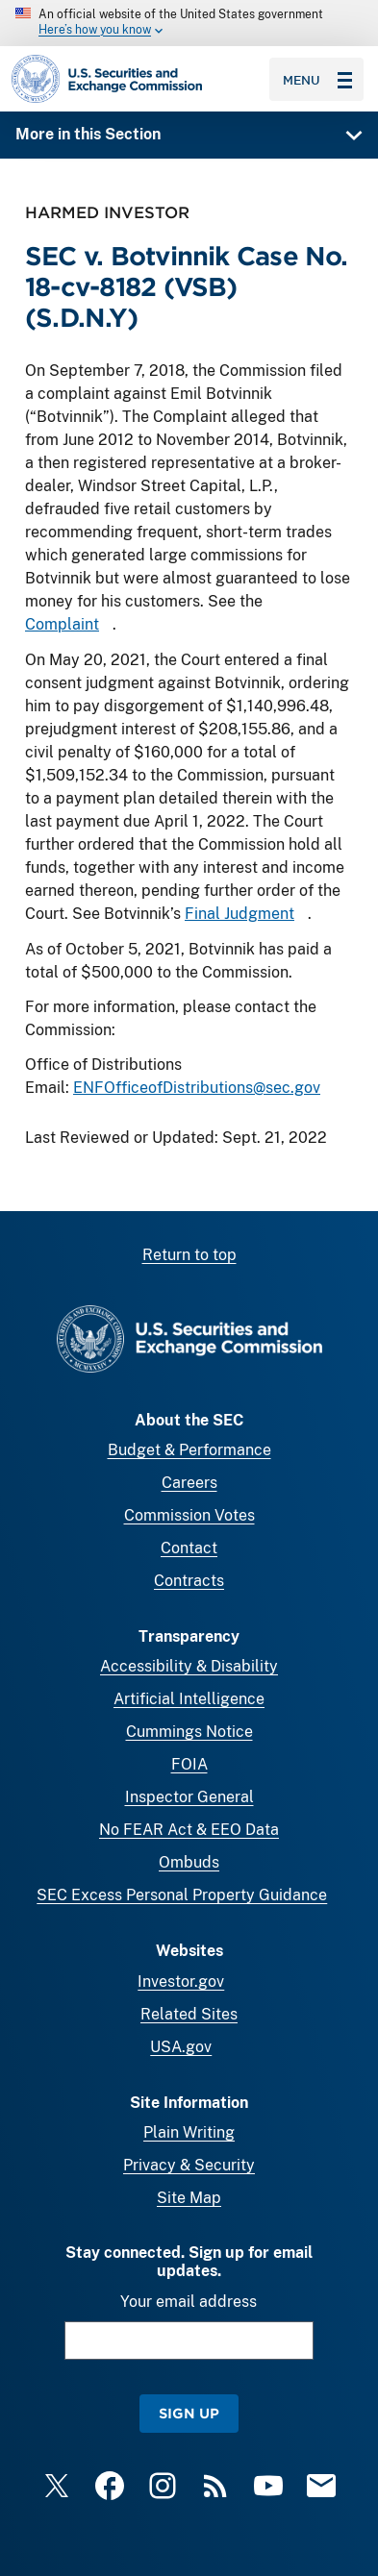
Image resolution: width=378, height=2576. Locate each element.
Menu (317, 79)
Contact (189, 1548)
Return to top (189, 1255)
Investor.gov (181, 1981)
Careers (189, 1483)
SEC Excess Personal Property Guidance (182, 1895)
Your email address (188, 2301)
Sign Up (189, 2413)
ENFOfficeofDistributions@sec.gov (196, 1086)
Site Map (189, 2198)
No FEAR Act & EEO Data (189, 1830)
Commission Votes (189, 1515)
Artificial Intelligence (189, 1699)
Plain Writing (189, 2132)
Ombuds (189, 1862)
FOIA (189, 1764)
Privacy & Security (189, 2165)
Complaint (62, 624)
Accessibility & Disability (189, 1666)
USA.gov (181, 2047)
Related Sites (189, 2014)
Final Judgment (239, 913)
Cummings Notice (189, 1731)
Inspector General (189, 1797)
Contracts (189, 1581)
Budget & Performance (189, 1450)
